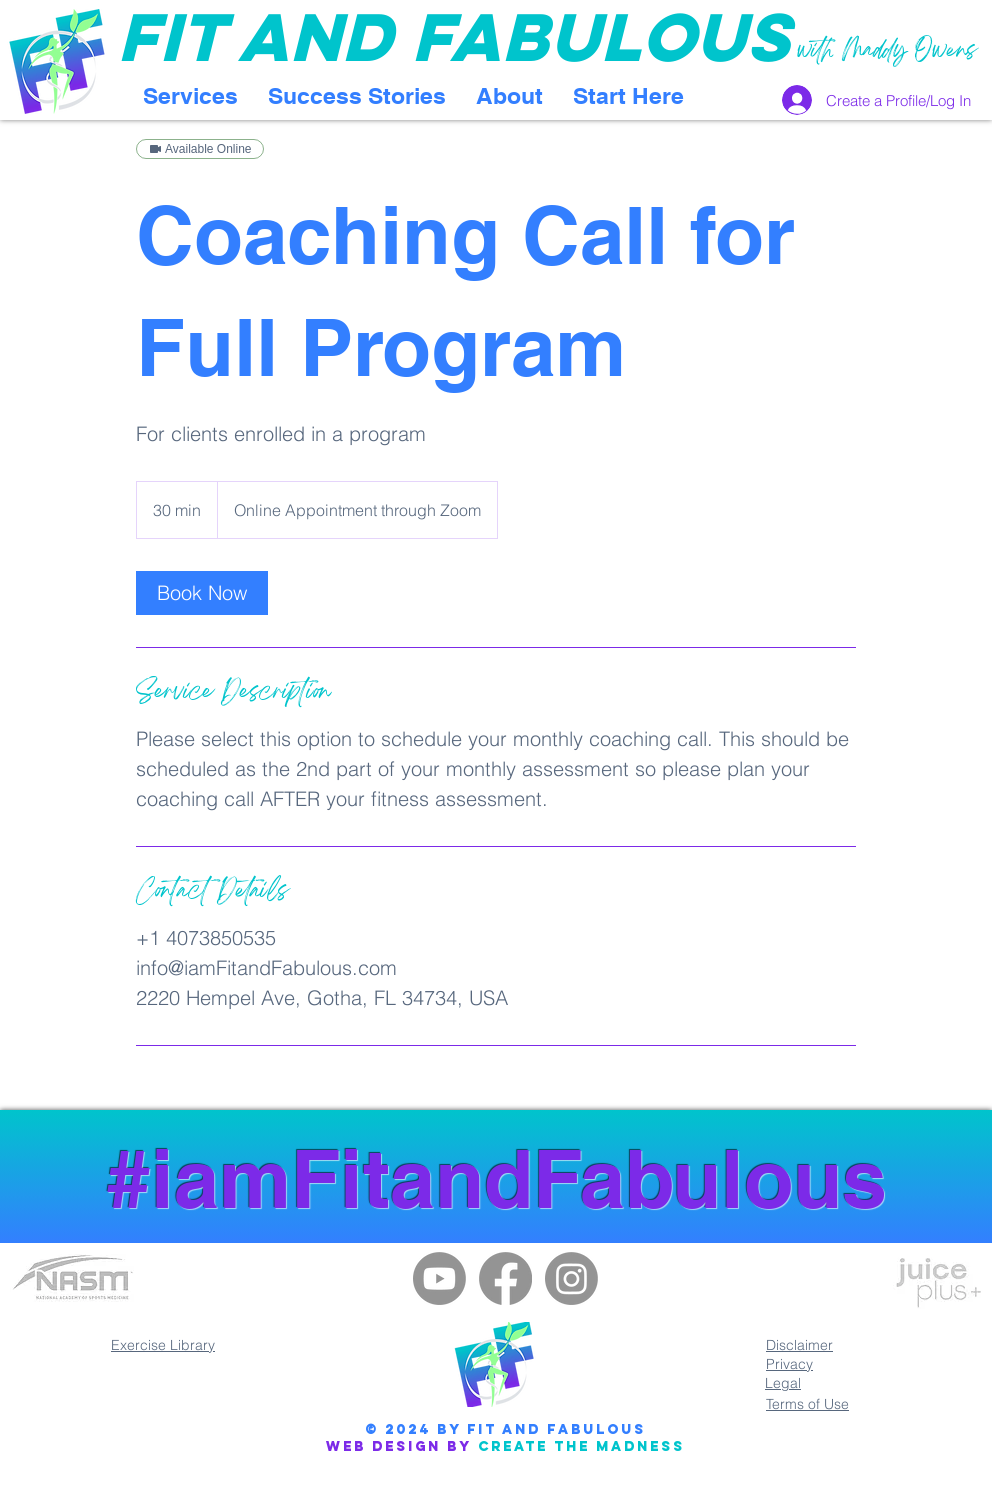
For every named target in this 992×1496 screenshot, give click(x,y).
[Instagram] (571, 1278)
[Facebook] (505, 1278)
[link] (202, 593)
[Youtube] (439, 1278)
